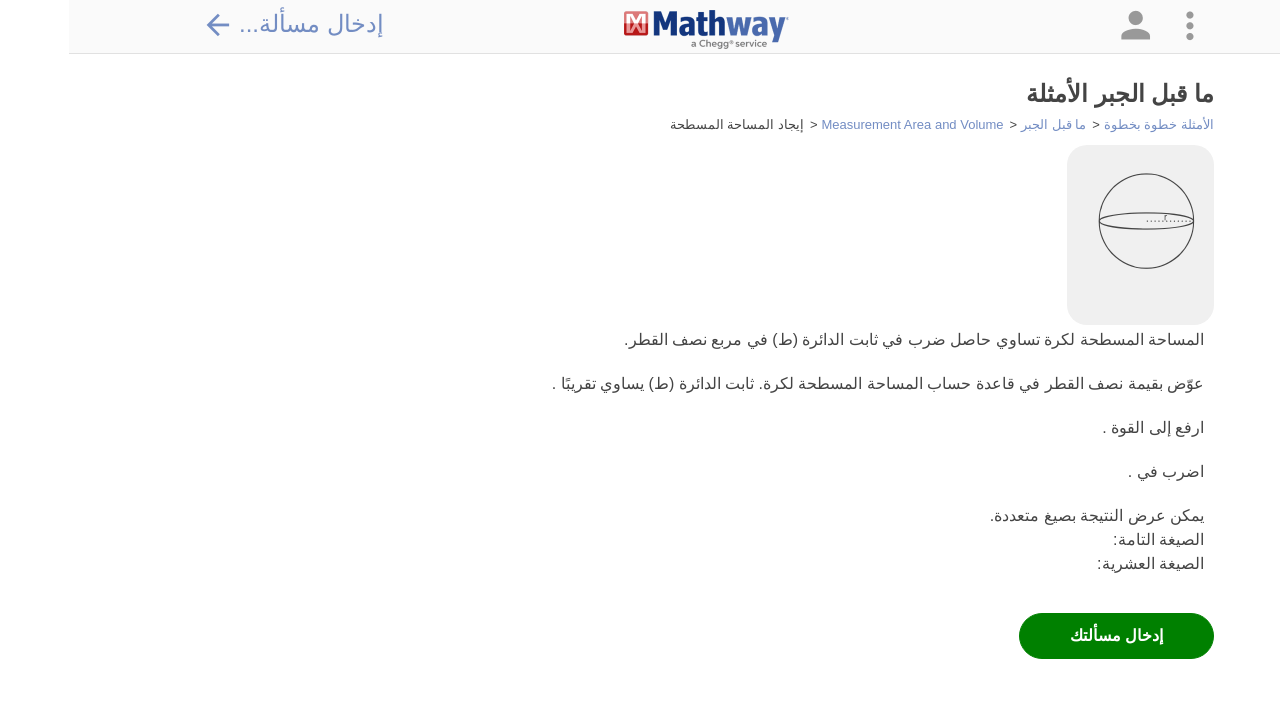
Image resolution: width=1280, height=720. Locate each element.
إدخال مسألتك (1047, 635)
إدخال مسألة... (225, 24)
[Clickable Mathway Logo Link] (637, 30)
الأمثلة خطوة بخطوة (1090, 124)
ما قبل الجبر (984, 124)
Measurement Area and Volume (843, 124)
